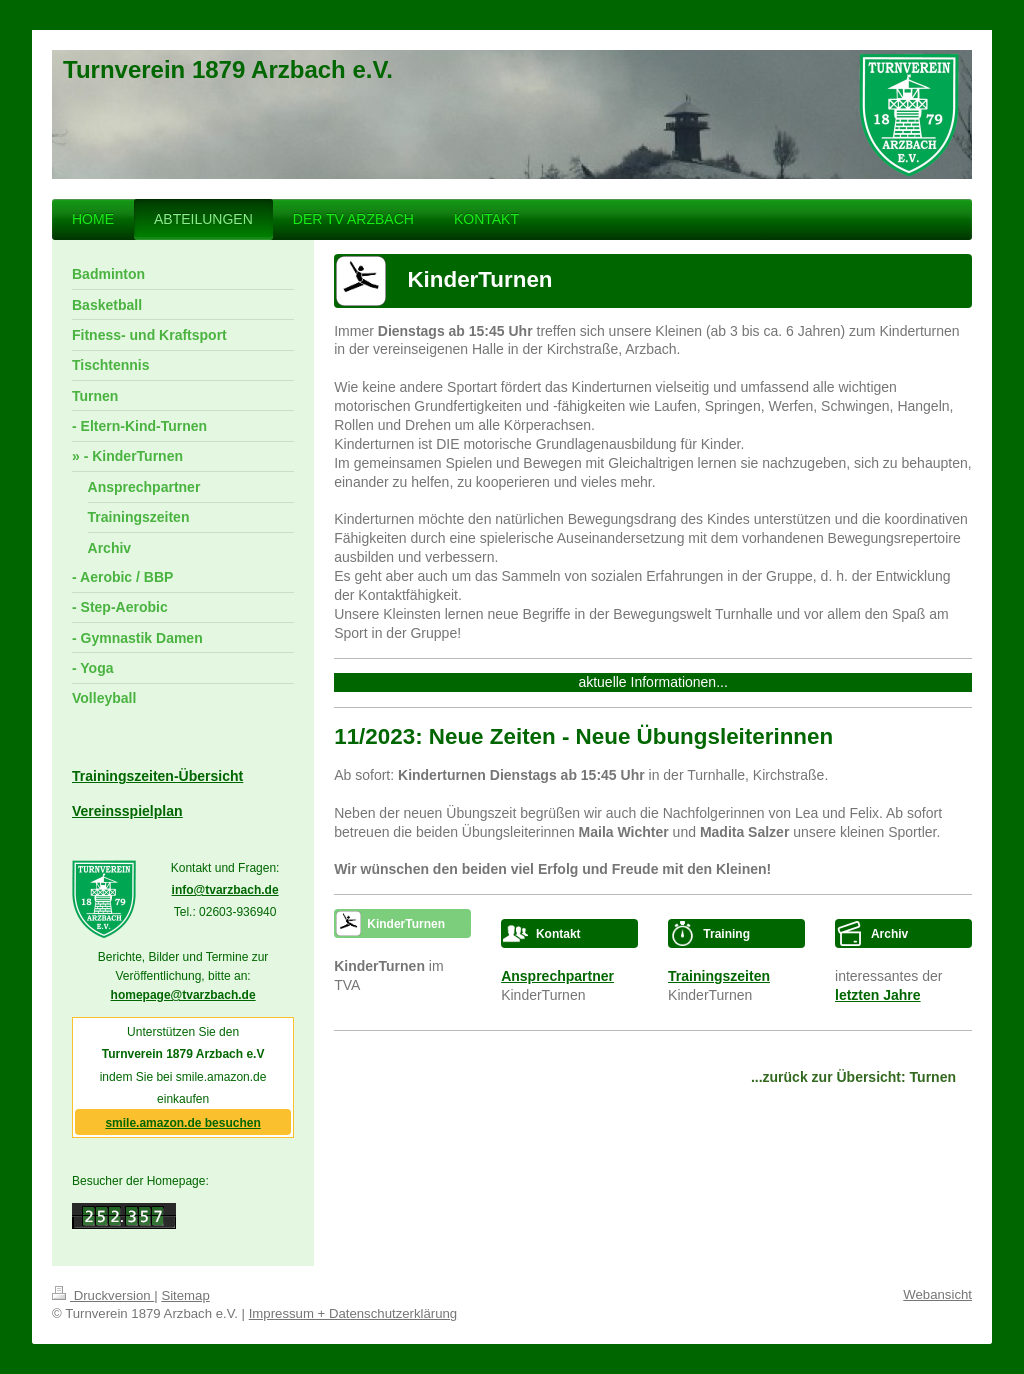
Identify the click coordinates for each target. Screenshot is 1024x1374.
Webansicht (937, 1294)
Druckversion (103, 1295)
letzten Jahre (878, 995)
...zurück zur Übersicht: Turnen (853, 1077)
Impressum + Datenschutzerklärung (353, 1313)
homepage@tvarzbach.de (183, 995)
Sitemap (185, 1295)
